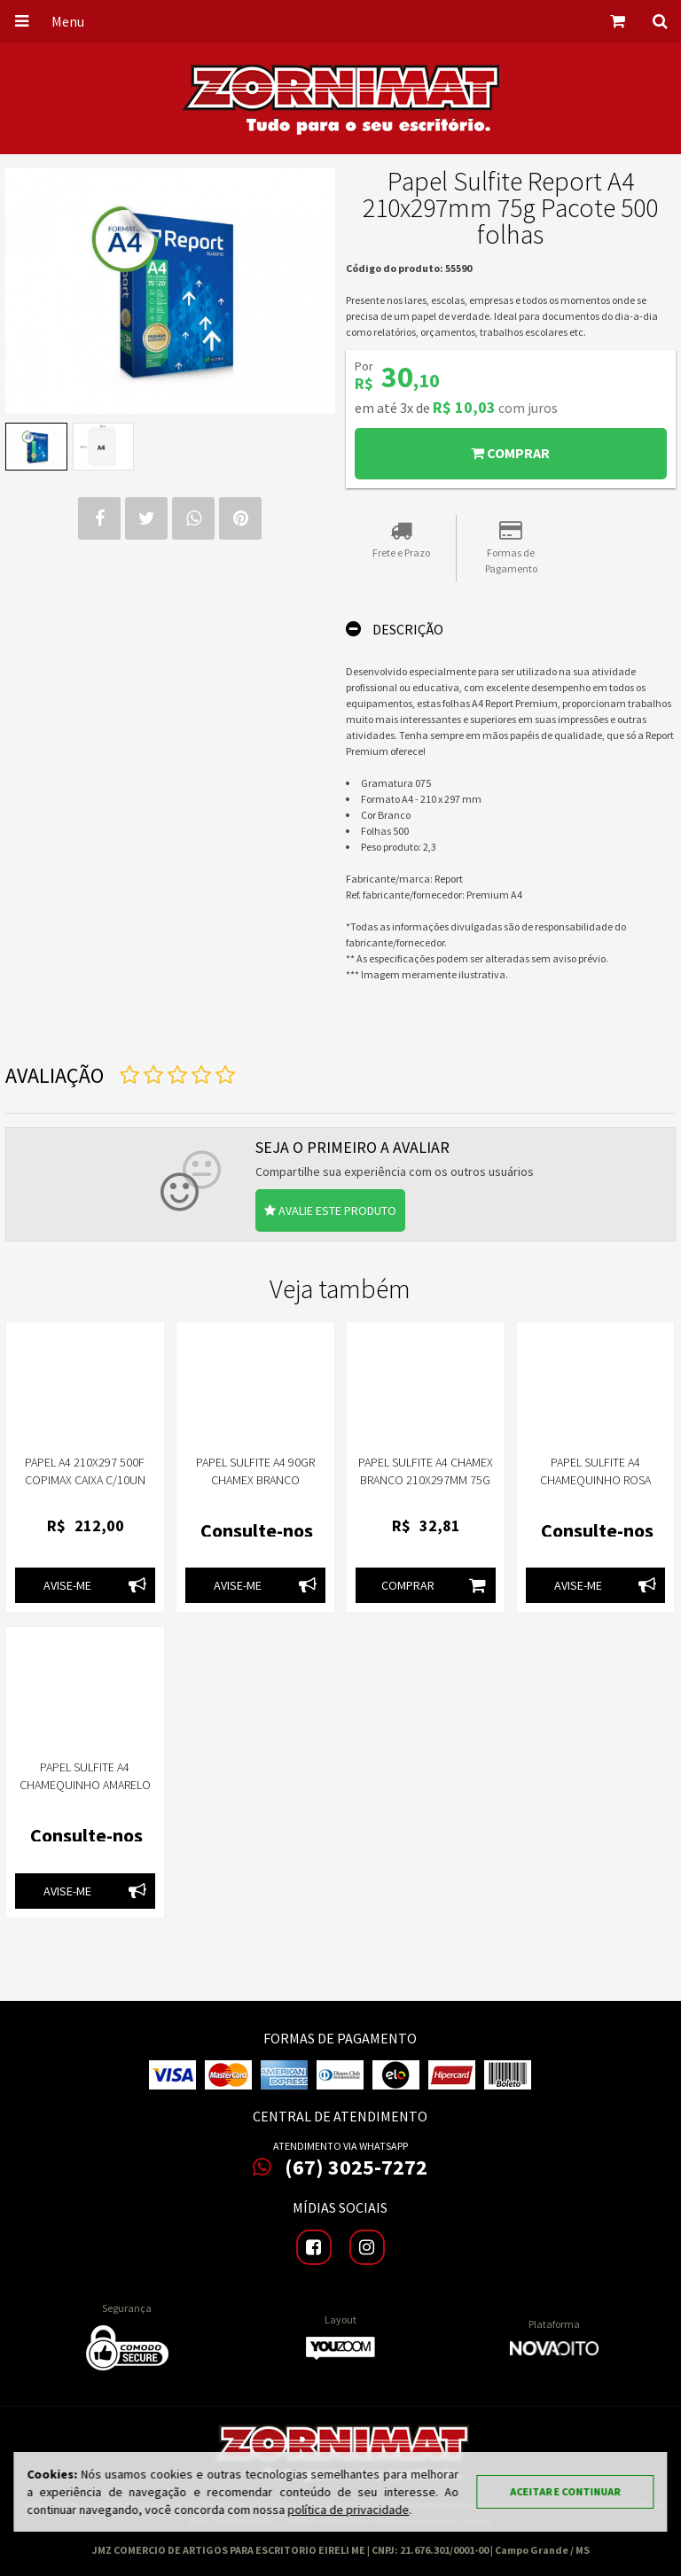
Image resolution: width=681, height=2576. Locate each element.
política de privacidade (348, 2510)
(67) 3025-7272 (340, 2167)
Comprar (510, 453)
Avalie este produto (330, 1210)
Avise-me (99, 1585)
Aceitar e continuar (566, 2491)
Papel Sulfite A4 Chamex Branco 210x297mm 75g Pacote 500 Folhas (425, 1480)
